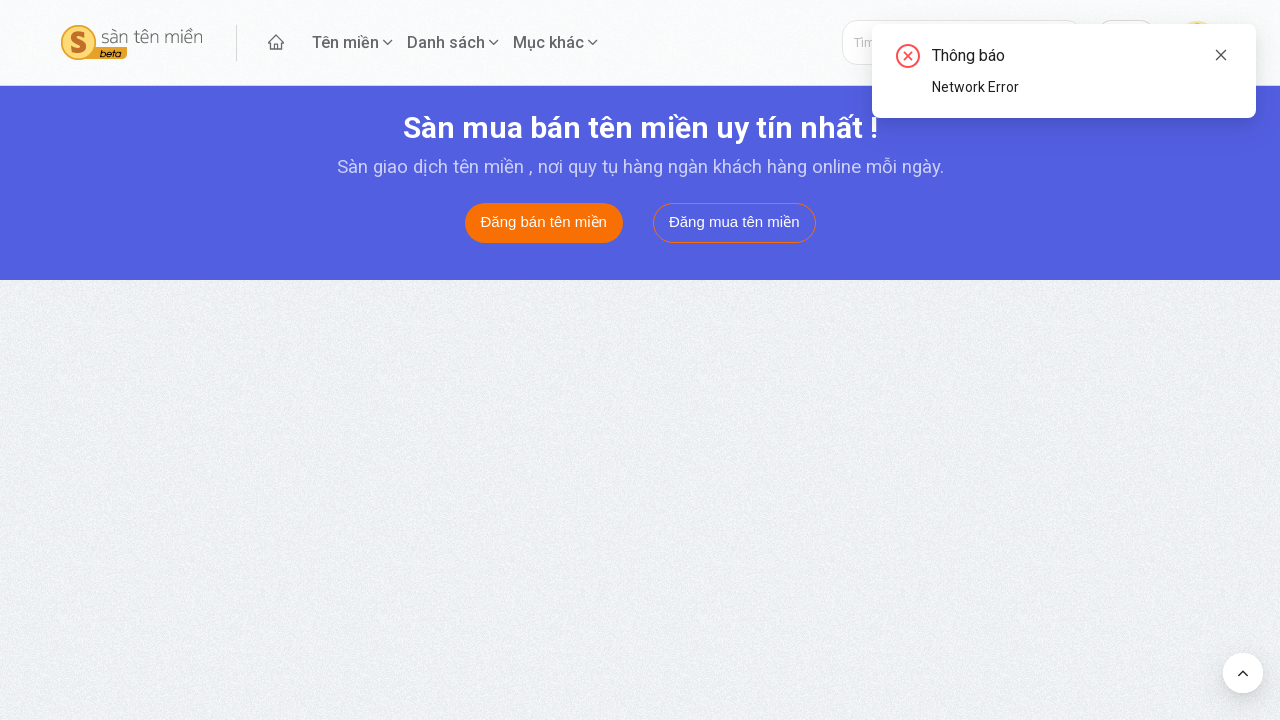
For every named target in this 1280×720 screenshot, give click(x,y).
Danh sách (446, 42)
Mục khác (548, 42)
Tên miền (345, 42)
